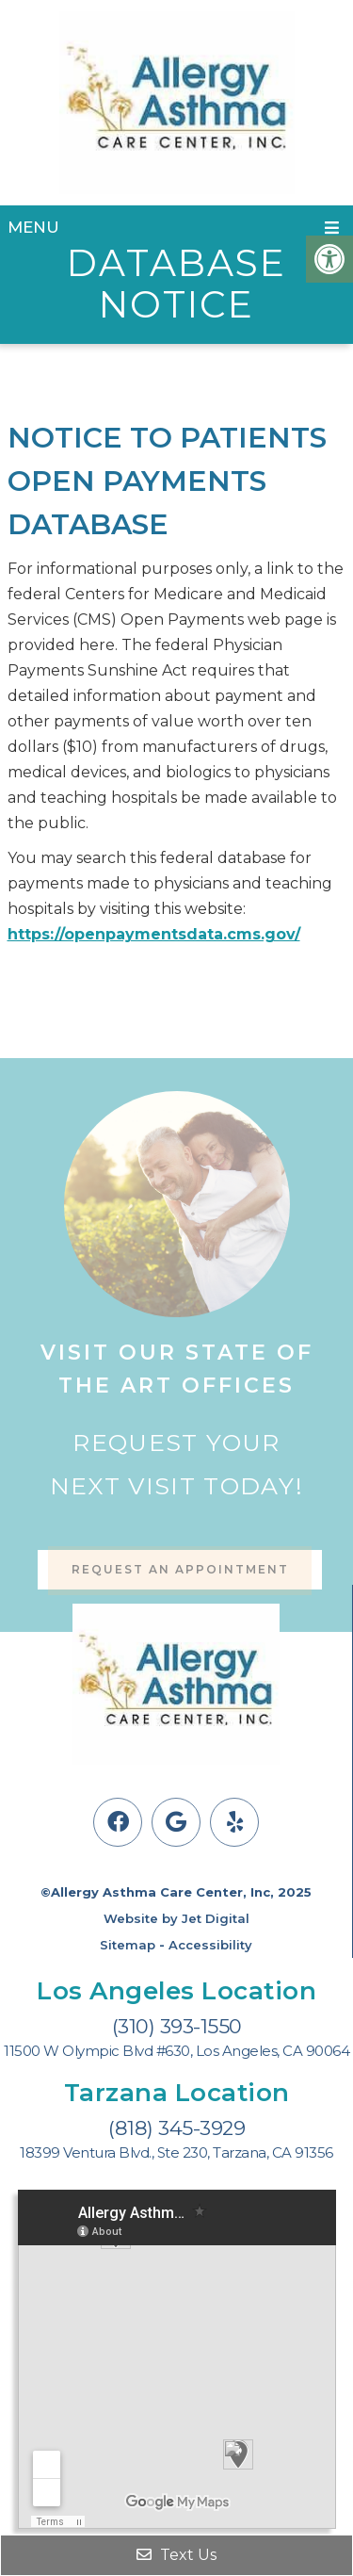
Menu (33, 227)
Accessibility (210, 1944)
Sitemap (127, 1944)
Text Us (176, 2555)
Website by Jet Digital (176, 1918)
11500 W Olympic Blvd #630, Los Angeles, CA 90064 (176, 2051)
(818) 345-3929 (176, 2128)
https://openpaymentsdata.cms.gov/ (154, 934)
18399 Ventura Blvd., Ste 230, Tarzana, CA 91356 (176, 2152)
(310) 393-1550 (177, 2026)
